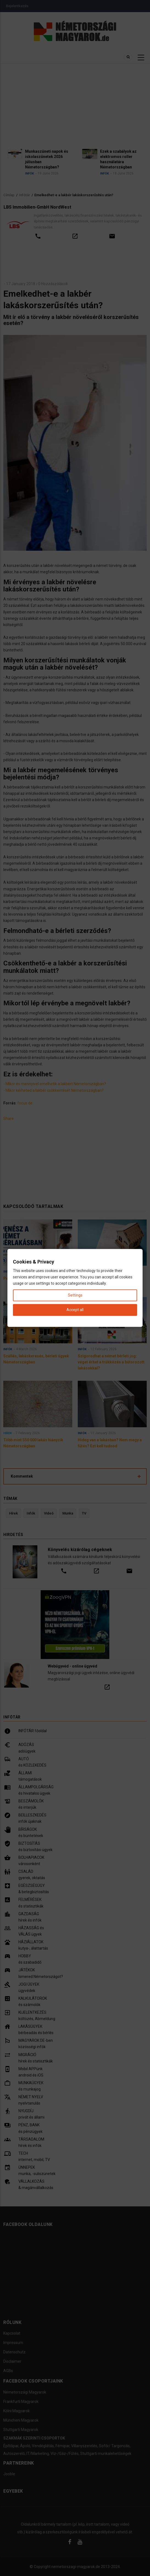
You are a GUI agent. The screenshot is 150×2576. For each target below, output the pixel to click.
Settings (75, 1295)
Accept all (75, 1310)
